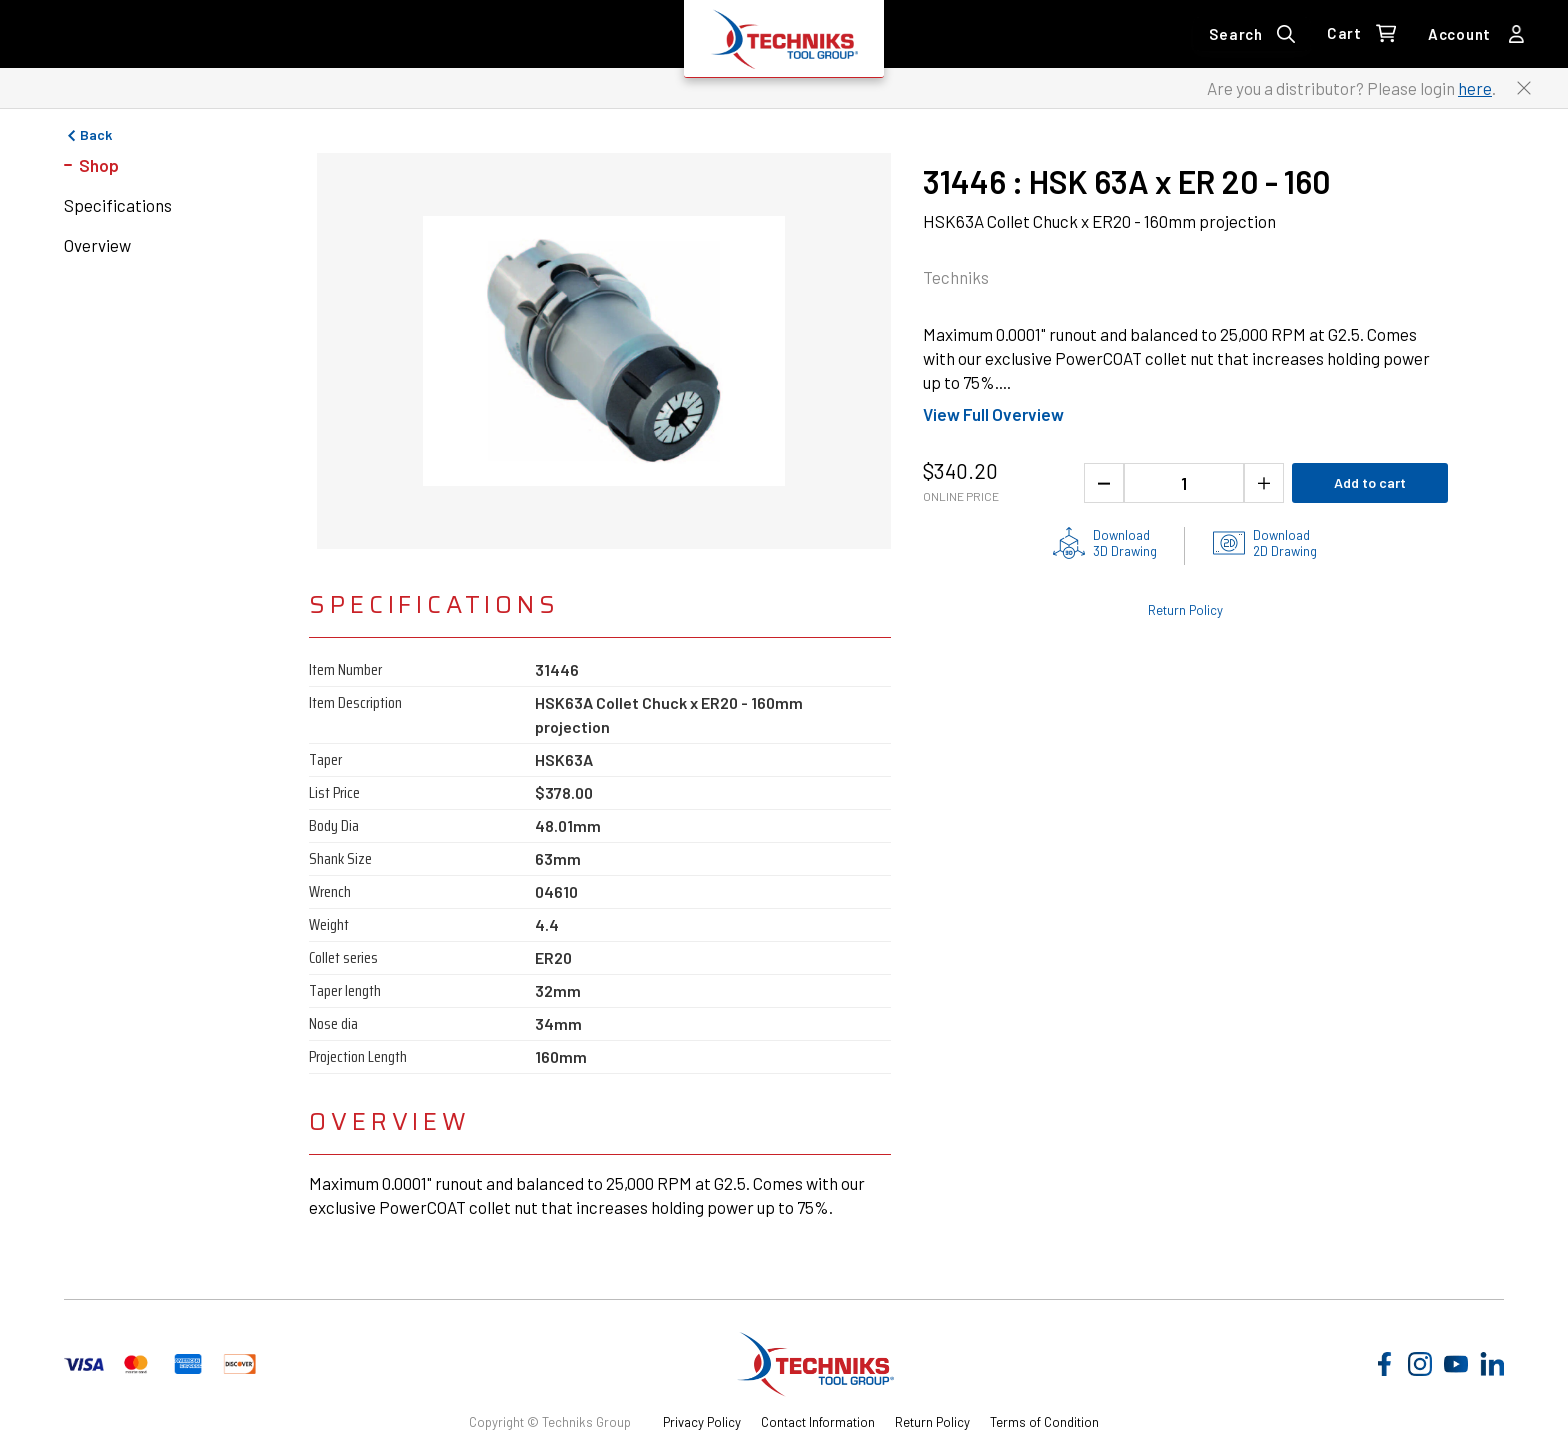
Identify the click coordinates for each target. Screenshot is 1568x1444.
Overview (97, 245)
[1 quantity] (1184, 483)
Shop (99, 165)
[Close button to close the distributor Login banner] (1524, 88)
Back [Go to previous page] (88, 135)
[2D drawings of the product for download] (1265, 543)
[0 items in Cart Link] (1361, 34)
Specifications (118, 205)
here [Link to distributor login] (1475, 88)
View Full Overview (993, 414)
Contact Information (818, 1422)
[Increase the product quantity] (1264, 483)
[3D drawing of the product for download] (1105, 543)
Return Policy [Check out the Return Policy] (1185, 610)
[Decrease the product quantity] (1104, 483)
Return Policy (932, 1422)
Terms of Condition (1044, 1422)
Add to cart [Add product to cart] (1370, 482)
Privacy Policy (702, 1422)
